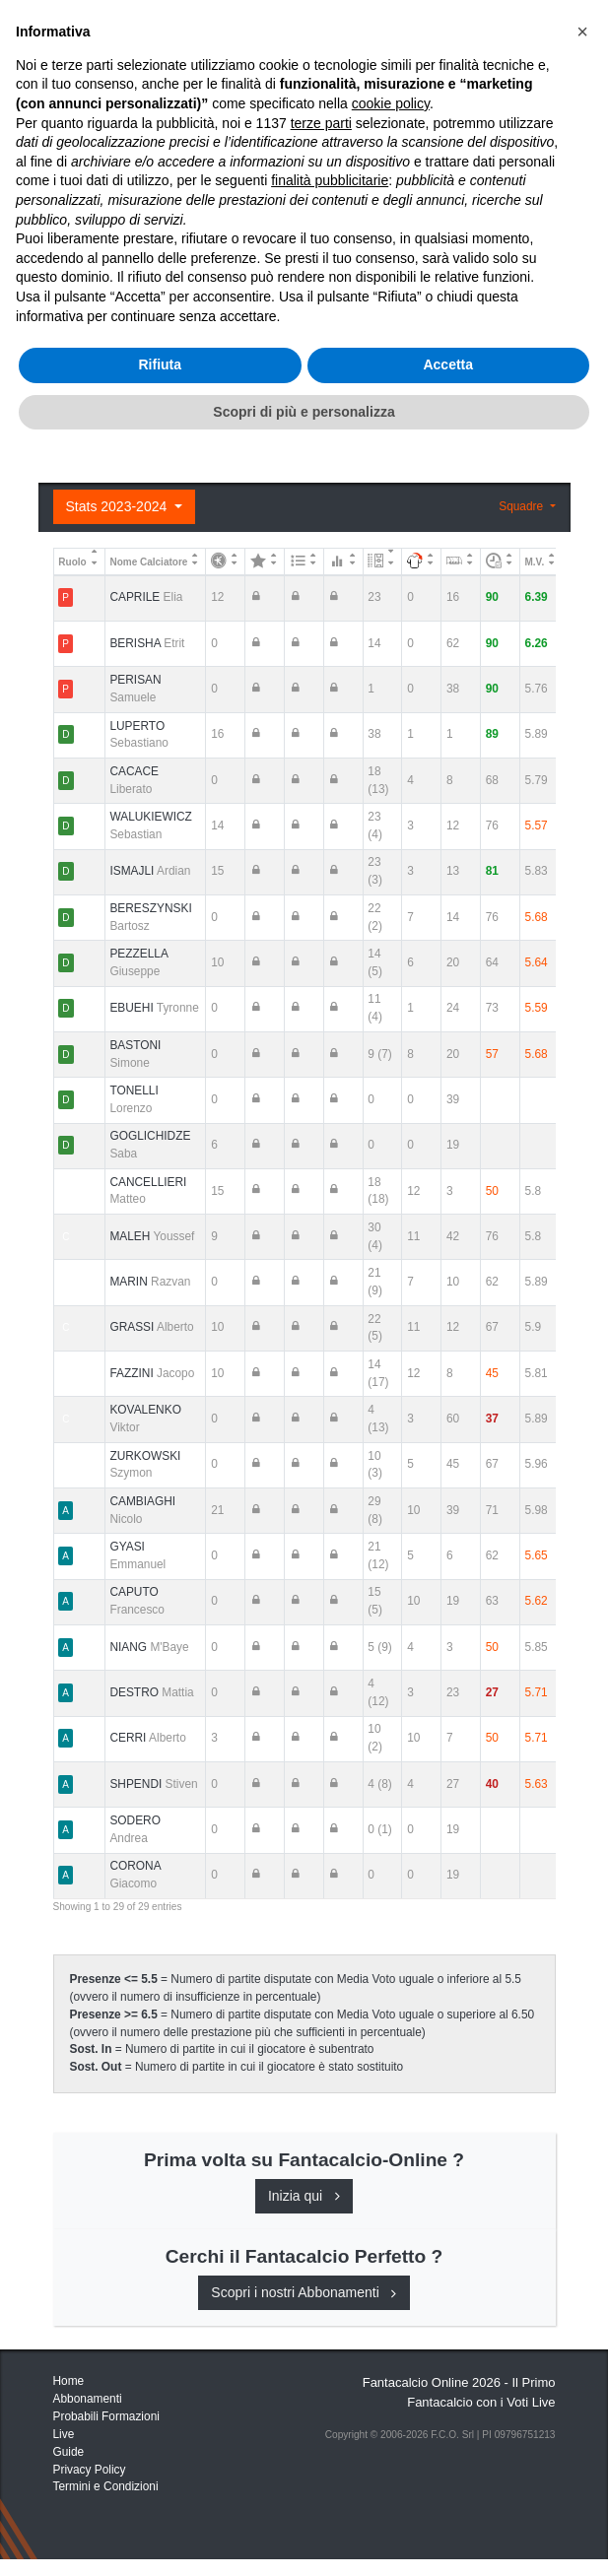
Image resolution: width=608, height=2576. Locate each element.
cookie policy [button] (391, 2228)
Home (71, 80)
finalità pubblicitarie (329, 2305)
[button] (582, 2156)
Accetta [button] (448, 2489)
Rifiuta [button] (159, 2489)
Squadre (522, 506)
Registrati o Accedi (168, 421)
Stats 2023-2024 (118, 506)
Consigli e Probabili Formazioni (167, 261)
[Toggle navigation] (490, 32)
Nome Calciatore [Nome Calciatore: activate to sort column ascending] (148, 562)
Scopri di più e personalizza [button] (303, 2535)
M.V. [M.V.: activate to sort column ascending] (535, 562)
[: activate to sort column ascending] (225, 561)
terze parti (321, 2247)
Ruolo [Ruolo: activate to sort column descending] (72, 562)
